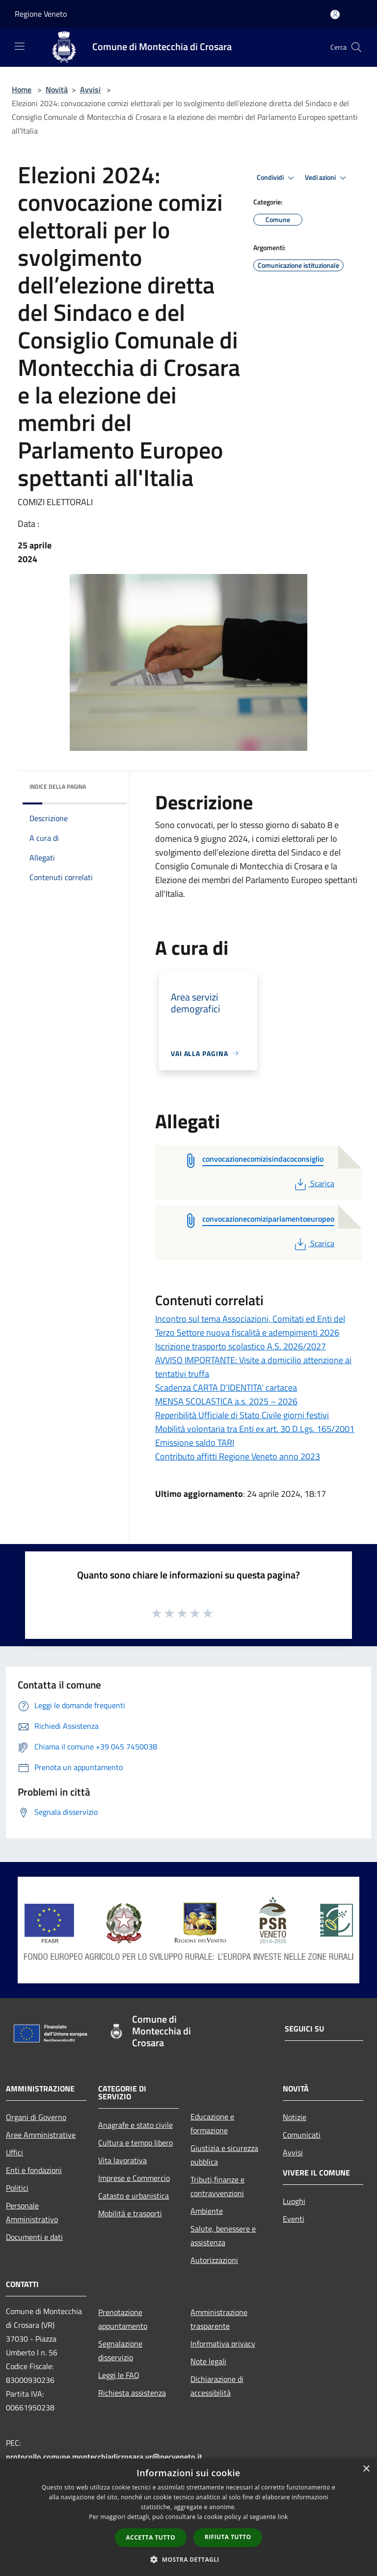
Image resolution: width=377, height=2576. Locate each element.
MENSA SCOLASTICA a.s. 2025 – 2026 (226, 1401)
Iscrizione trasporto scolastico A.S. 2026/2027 (240, 1346)
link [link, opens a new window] (283, 2517)
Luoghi (294, 2201)
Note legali (208, 2361)
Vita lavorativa (122, 2160)
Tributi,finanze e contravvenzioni (217, 2186)
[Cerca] (356, 47)
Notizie (294, 2117)
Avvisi (90, 89)
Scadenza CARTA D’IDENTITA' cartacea (226, 1387)
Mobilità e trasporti (130, 2213)
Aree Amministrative (41, 2135)
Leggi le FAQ (118, 2375)
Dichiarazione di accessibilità (216, 2386)
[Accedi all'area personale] (335, 14)
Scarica (313, 1183)
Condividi (277, 178)
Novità (57, 89)
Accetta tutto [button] (150, 2537)
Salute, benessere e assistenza (223, 2235)
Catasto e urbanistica (133, 2196)
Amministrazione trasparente (218, 2319)
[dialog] (188, 2517)
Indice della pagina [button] (57, 786)
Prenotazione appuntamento (122, 2319)
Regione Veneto (41, 14)
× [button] (366, 2469)
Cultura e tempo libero (135, 2142)
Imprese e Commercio (134, 2178)
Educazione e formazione (212, 2123)
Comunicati (302, 2135)
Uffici (14, 2152)
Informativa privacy (222, 2343)
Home (21, 89)
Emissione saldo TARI (194, 1442)
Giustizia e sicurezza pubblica (224, 2155)
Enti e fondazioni (34, 2170)
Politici (17, 2188)
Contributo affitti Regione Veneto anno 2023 (237, 1456)
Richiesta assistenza (132, 2393)
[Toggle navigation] (20, 46)
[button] (188, 2559)
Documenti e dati (34, 2237)
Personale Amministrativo (32, 2212)
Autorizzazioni (214, 2260)
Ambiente (206, 2211)
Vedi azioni (327, 178)
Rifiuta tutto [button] (228, 2537)
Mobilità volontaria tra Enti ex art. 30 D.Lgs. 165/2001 (254, 1428)
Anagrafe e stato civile (135, 2125)
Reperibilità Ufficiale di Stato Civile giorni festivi (242, 1415)
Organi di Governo (36, 2117)
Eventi (293, 2219)
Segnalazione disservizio (120, 2350)
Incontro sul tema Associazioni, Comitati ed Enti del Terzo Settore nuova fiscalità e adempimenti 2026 (250, 1325)
